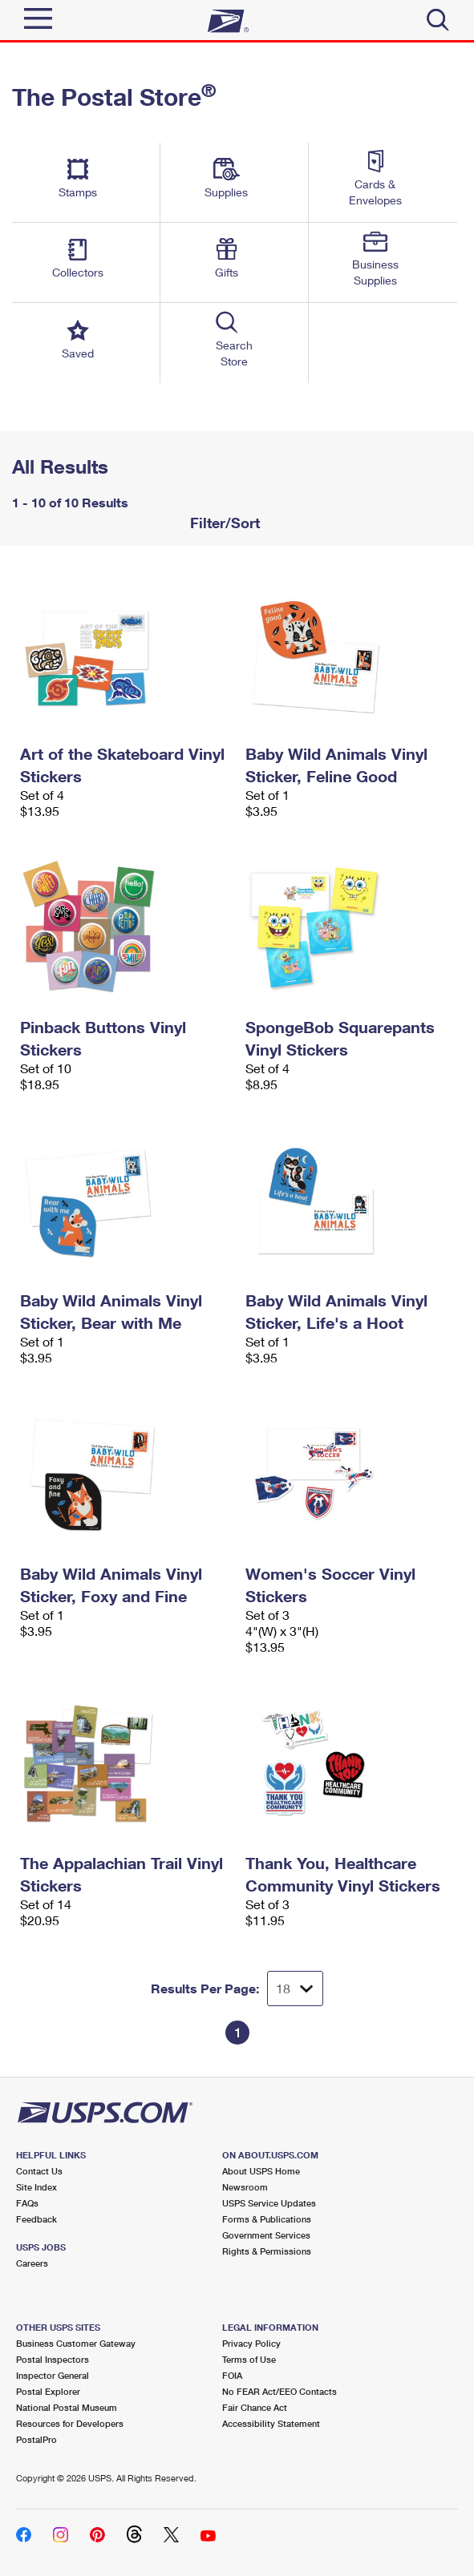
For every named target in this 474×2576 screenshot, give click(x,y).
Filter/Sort (223, 522)
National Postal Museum (66, 2407)
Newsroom (245, 2187)
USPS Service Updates (269, 2203)
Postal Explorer (48, 2391)
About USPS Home (261, 2171)
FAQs (27, 2203)
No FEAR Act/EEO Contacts (279, 2391)
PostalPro (36, 2439)
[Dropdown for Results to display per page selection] (295, 1988)
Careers (32, 2263)
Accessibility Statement (271, 2423)
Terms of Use (249, 2359)
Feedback (36, 2219)
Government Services (266, 2235)
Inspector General (52, 2375)
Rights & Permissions (266, 2251)
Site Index (36, 2187)
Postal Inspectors (52, 2359)
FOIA (232, 2375)
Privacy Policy (251, 2343)
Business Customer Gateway (76, 2343)
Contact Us (39, 2171)
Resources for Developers (70, 2423)
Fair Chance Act (254, 2407)
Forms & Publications (266, 2219)
